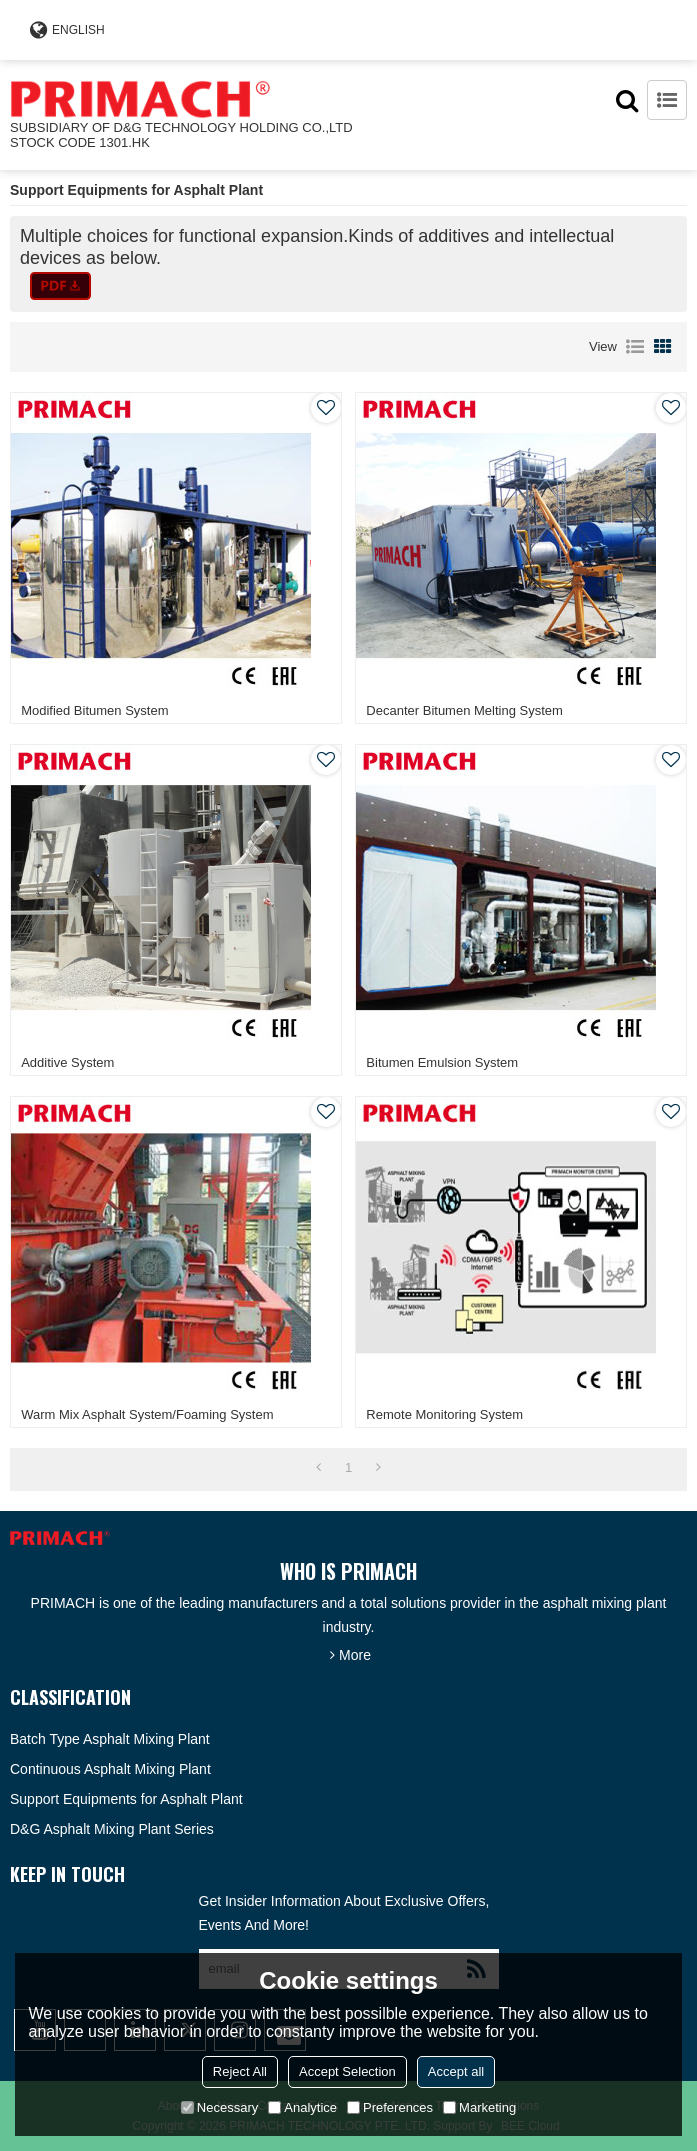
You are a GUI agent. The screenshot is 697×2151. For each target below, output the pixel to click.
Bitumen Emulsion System (442, 1062)
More (355, 1655)
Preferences (390, 2107)
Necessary (219, 2107)
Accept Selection (347, 2071)
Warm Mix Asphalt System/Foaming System (147, 1414)
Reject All (240, 2071)
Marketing (479, 2107)
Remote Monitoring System (444, 1414)
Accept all (456, 2071)
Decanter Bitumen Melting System (464, 710)
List (635, 347)
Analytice (302, 2107)
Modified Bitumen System (94, 710)
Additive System (67, 1062)
